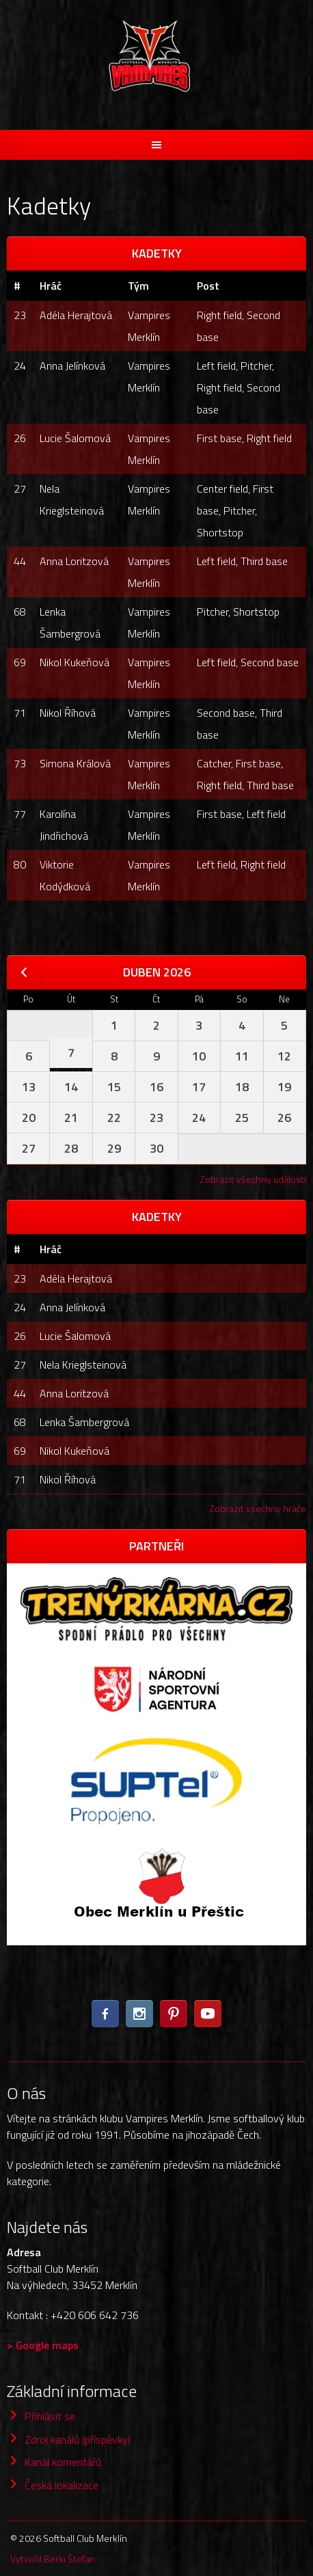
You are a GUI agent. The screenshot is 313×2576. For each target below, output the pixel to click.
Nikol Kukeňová (74, 662)
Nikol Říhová (68, 712)
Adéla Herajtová (76, 315)
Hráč (51, 285)
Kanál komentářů (63, 2462)
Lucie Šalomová (75, 438)
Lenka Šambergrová (84, 1422)
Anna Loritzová (74, 561)
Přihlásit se (50, 2416)
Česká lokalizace (61, 2485)
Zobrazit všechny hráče (257, 1508)
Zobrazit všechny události (253, 1179)
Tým (138, 285)
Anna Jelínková (72, 365)
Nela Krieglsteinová (83, 1364)
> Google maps (43, 2345)
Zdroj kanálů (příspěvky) (78, 2439)
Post (208, 285)
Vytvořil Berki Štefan (52, 2558)
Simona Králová (75, 763)
